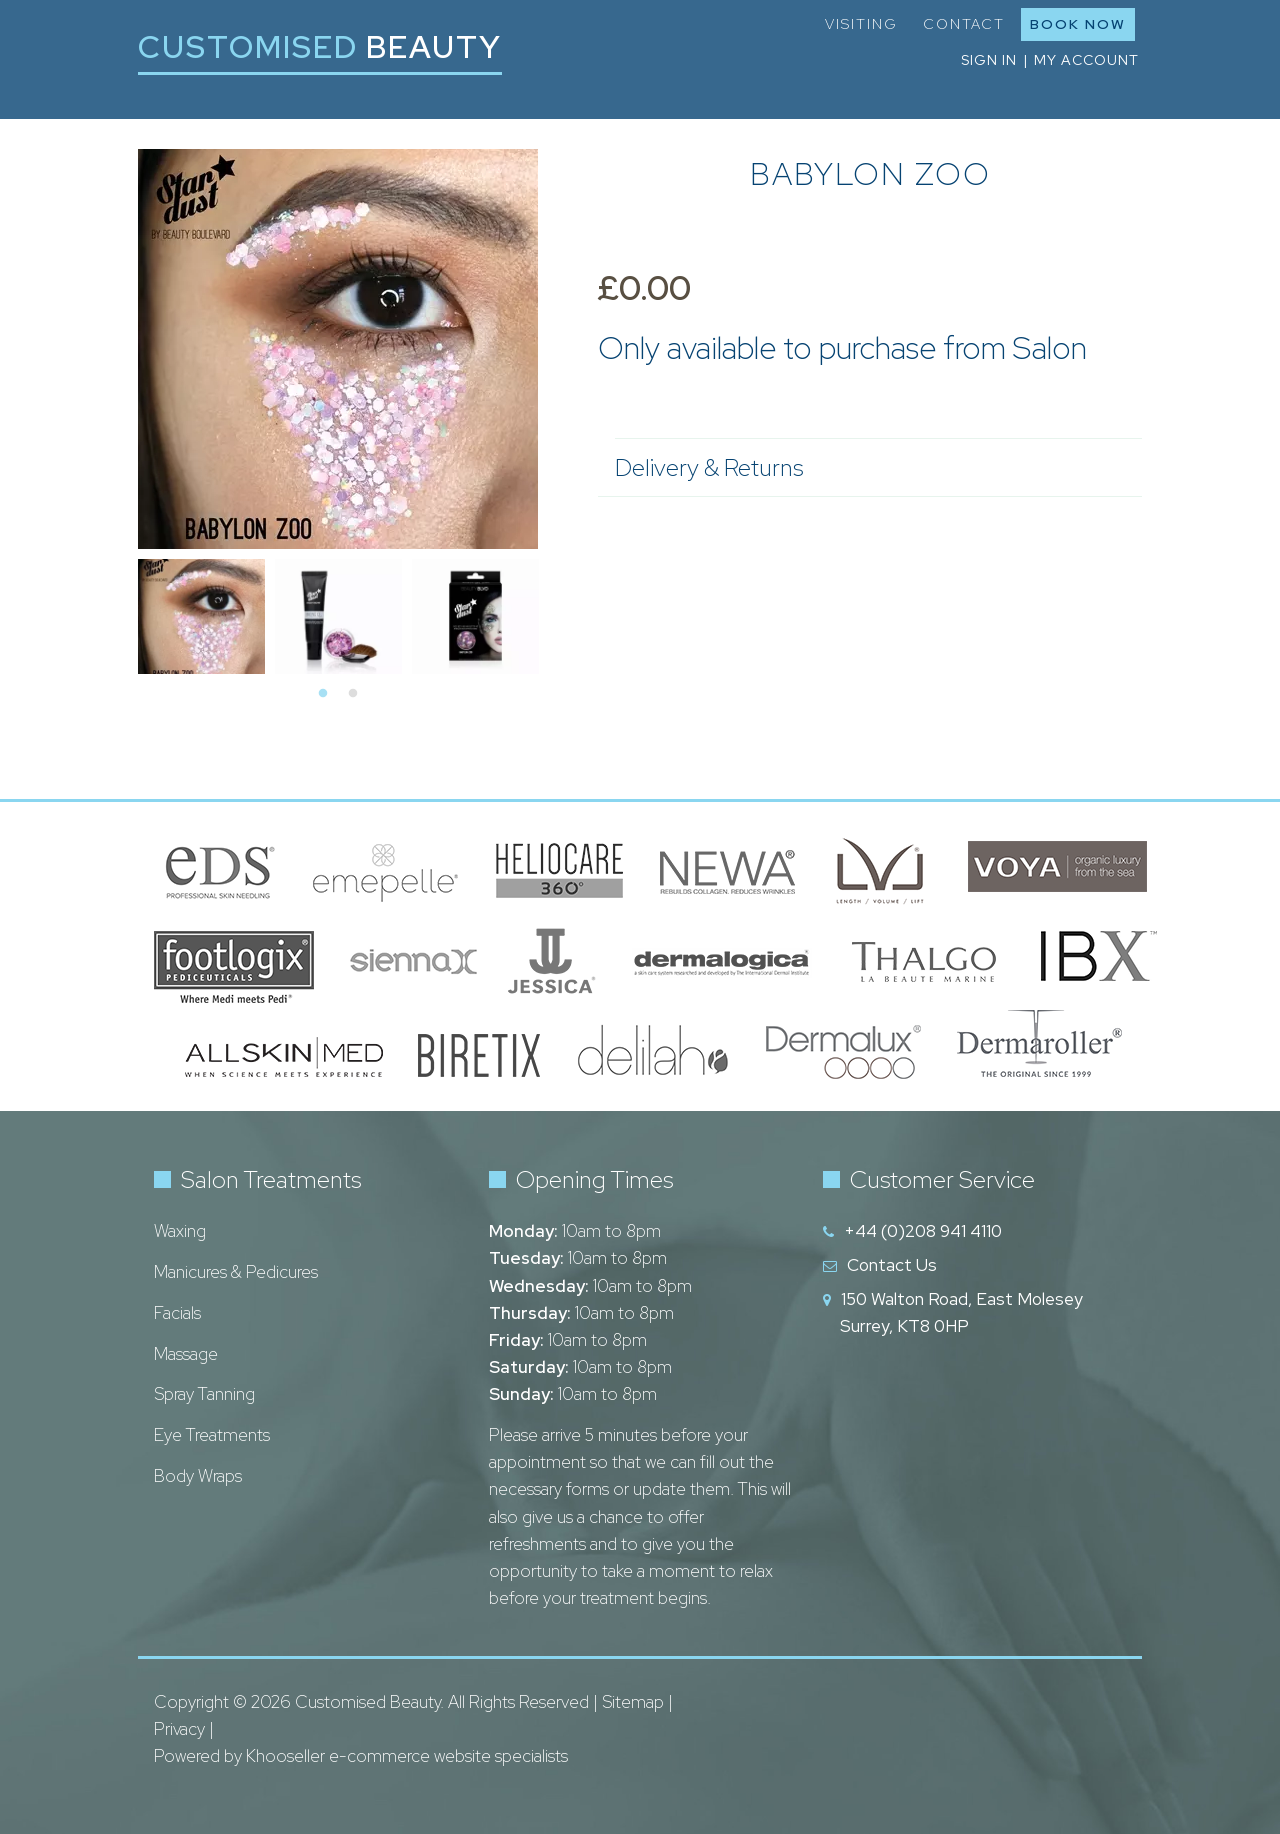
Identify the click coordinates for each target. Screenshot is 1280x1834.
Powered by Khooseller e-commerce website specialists (361, 1756)
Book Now (1078, 24)
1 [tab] (323, 694)
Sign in (989, 60)
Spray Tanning (204, 1394)
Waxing (180, 1231)
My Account (1086, 60)
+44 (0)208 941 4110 (923, 1231)
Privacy (179, 1729)
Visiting (861, 24)
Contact (964, 24)
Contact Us (892, 1265)
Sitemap (633, 1702)
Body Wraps (198, 1476)
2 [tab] (353, 694)
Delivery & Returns (868, 467)
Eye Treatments (212, 1435)
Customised (320, 46)
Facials (177, 1313)
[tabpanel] (201, 614)
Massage (186, 1354)
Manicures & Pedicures (236, 1272)
